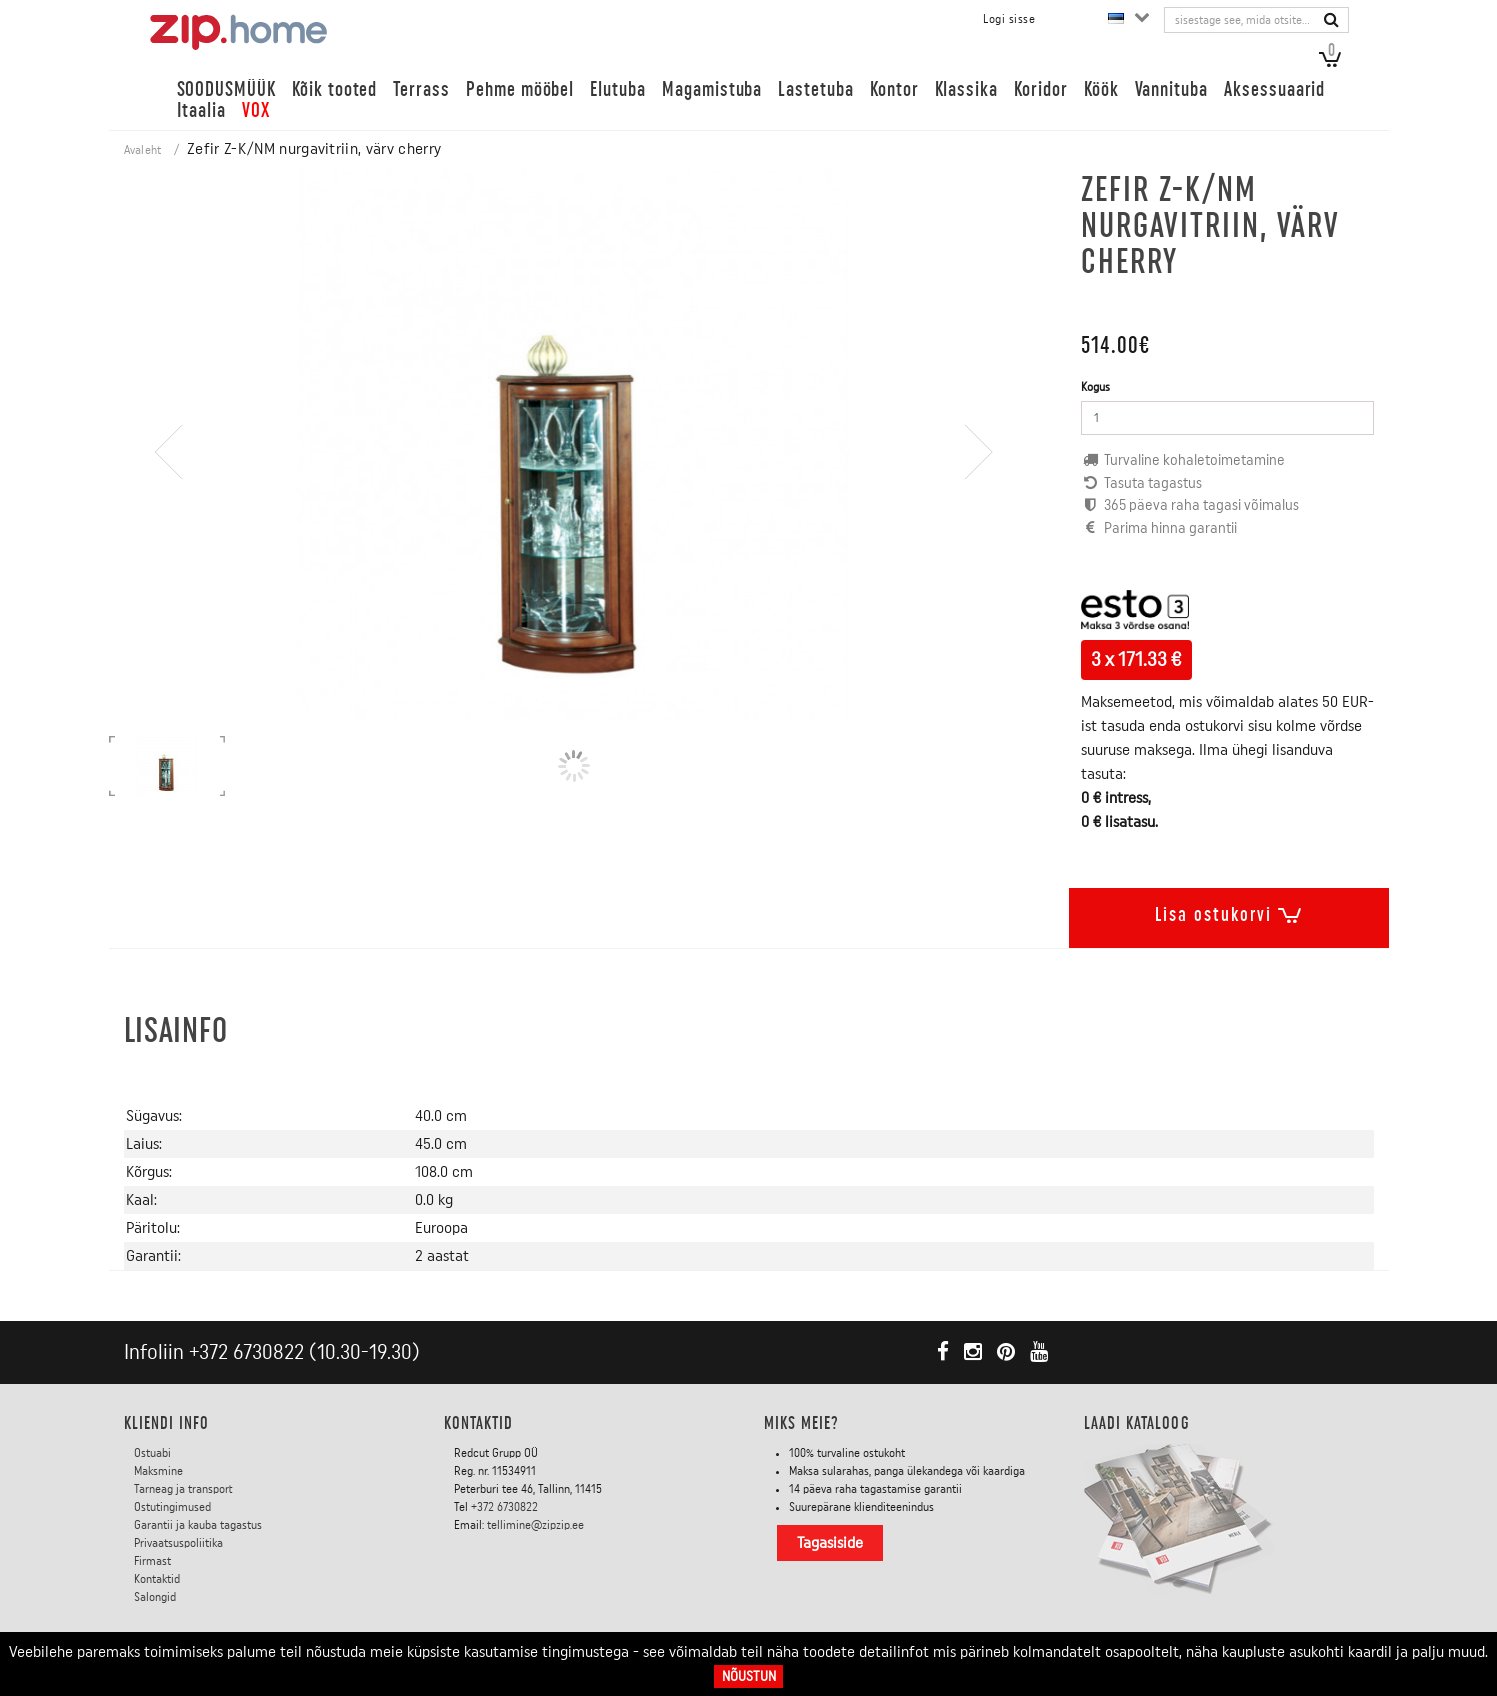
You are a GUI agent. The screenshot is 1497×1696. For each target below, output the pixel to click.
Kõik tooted (334, 89)
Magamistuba (712, 89)
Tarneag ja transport (183, 1489)
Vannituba (1172, 89)
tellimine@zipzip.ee (535, 1525)
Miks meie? (802, 1423)
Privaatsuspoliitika (178, 1543)
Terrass (421, 89)
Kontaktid (157, 1579)
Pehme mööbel (520, 89)
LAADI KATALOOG (1137, 1423)
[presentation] (169, 509)
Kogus (1095, 387)
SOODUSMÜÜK (226, 89)
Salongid (155, 1597)
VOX (256, 110)
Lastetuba (816, 89)
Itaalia (202, 110)
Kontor (894, 89)
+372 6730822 (246, 1352)
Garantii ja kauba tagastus (198, 1525)
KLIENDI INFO (167, 1423)
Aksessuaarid (1274, 89)
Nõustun (749, 1676)
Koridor (1041, 89)
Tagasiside (830, 1543)
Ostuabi (152, 1453)
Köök (1101, 89)
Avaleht (143, 150)
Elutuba (618, 89)
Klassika (967, 89)
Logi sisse (1009, 19)
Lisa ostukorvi (1229, 911)
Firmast (152, 1561)
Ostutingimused (172, 1507)
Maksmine (158, 1471)
